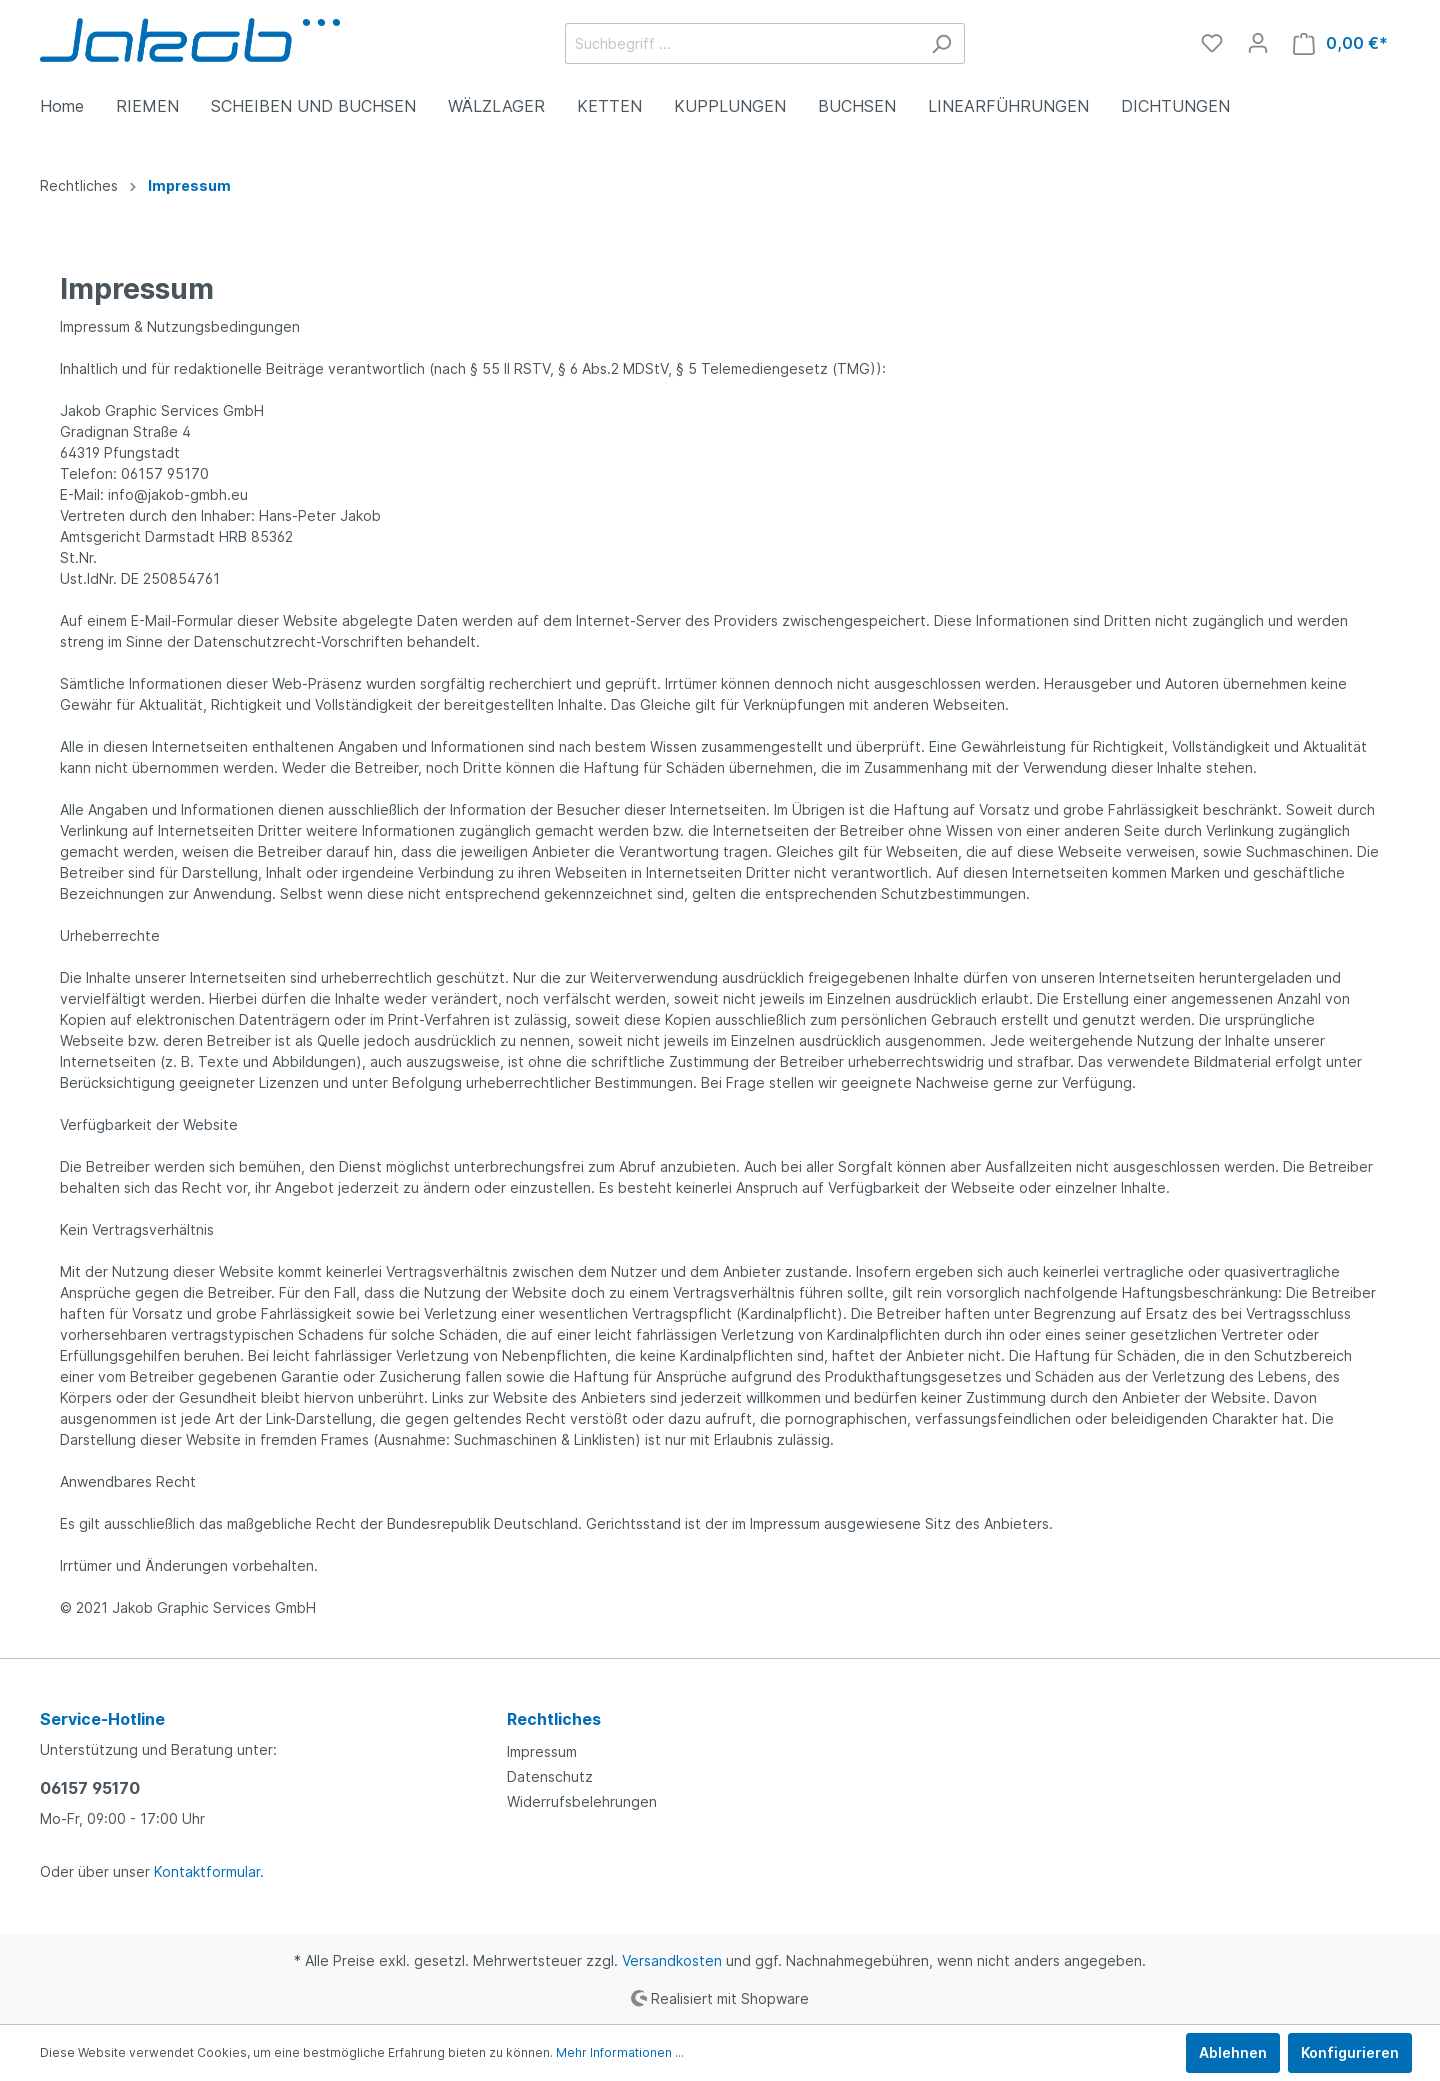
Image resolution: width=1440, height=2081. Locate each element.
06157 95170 (90, 1788)
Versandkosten (672, 1960)
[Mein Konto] (1258, 43)
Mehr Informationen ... (620, 2052)
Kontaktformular (207, 1871)
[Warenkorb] (1340, 43)
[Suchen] (941, 43)
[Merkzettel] (1212, 43)
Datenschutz (550, 1776)
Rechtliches (554, 1719)
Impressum (542, 1751)
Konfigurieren (1350, 2052)
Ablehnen (1233, 2052)
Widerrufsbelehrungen (582, 1801)
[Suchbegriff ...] (742, 43)
